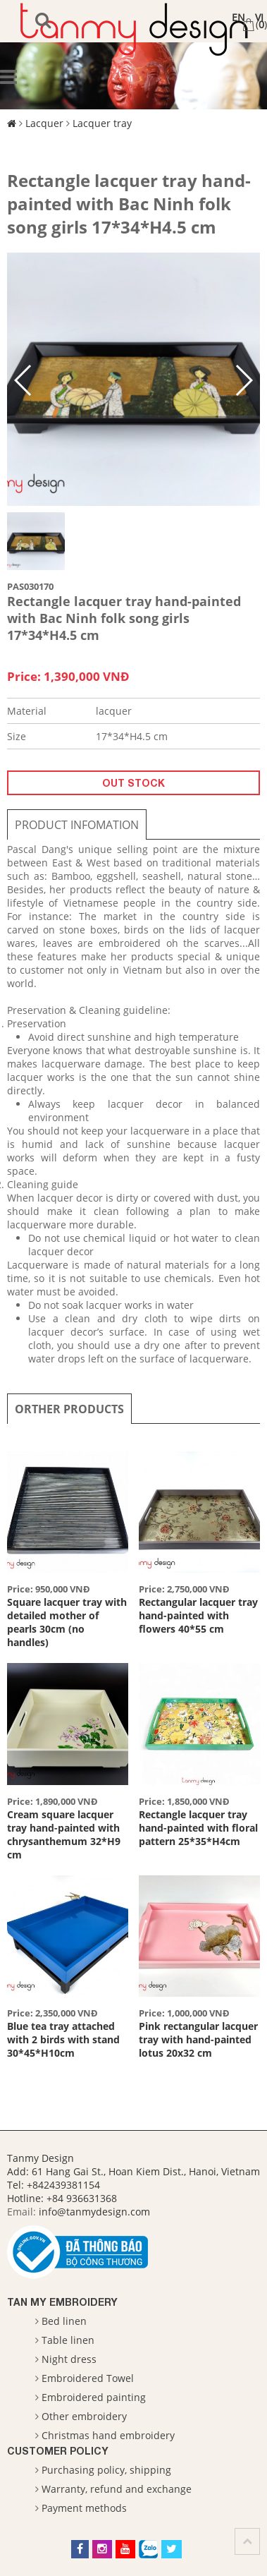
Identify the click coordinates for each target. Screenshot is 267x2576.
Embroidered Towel (88, 2378)
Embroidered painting (94, 2397)
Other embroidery (84, 2416)
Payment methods (84, 2508)
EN (238, 17)
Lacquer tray (102, 123)
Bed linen (64, 2321)
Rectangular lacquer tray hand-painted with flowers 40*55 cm (198, 1615)
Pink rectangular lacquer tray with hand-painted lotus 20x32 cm (198, 2039)
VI (259, 17)
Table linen (68, 2340)
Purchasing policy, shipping (106, 2470)
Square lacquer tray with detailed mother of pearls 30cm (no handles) (67, 1622)
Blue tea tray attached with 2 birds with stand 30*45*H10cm (63, 2039)
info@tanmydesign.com (94, 2211)
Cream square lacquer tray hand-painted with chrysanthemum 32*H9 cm (63, 1834)
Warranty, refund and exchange (117, 2489)
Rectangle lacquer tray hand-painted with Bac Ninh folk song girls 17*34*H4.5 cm (129, 203)
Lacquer (44, 123)
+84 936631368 (81, 2198)
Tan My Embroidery (62, 2302)
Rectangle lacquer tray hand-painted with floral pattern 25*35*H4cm (198, 1828)
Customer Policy (57, 2451)
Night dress (69, 2359)
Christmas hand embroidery (108, 2435)
